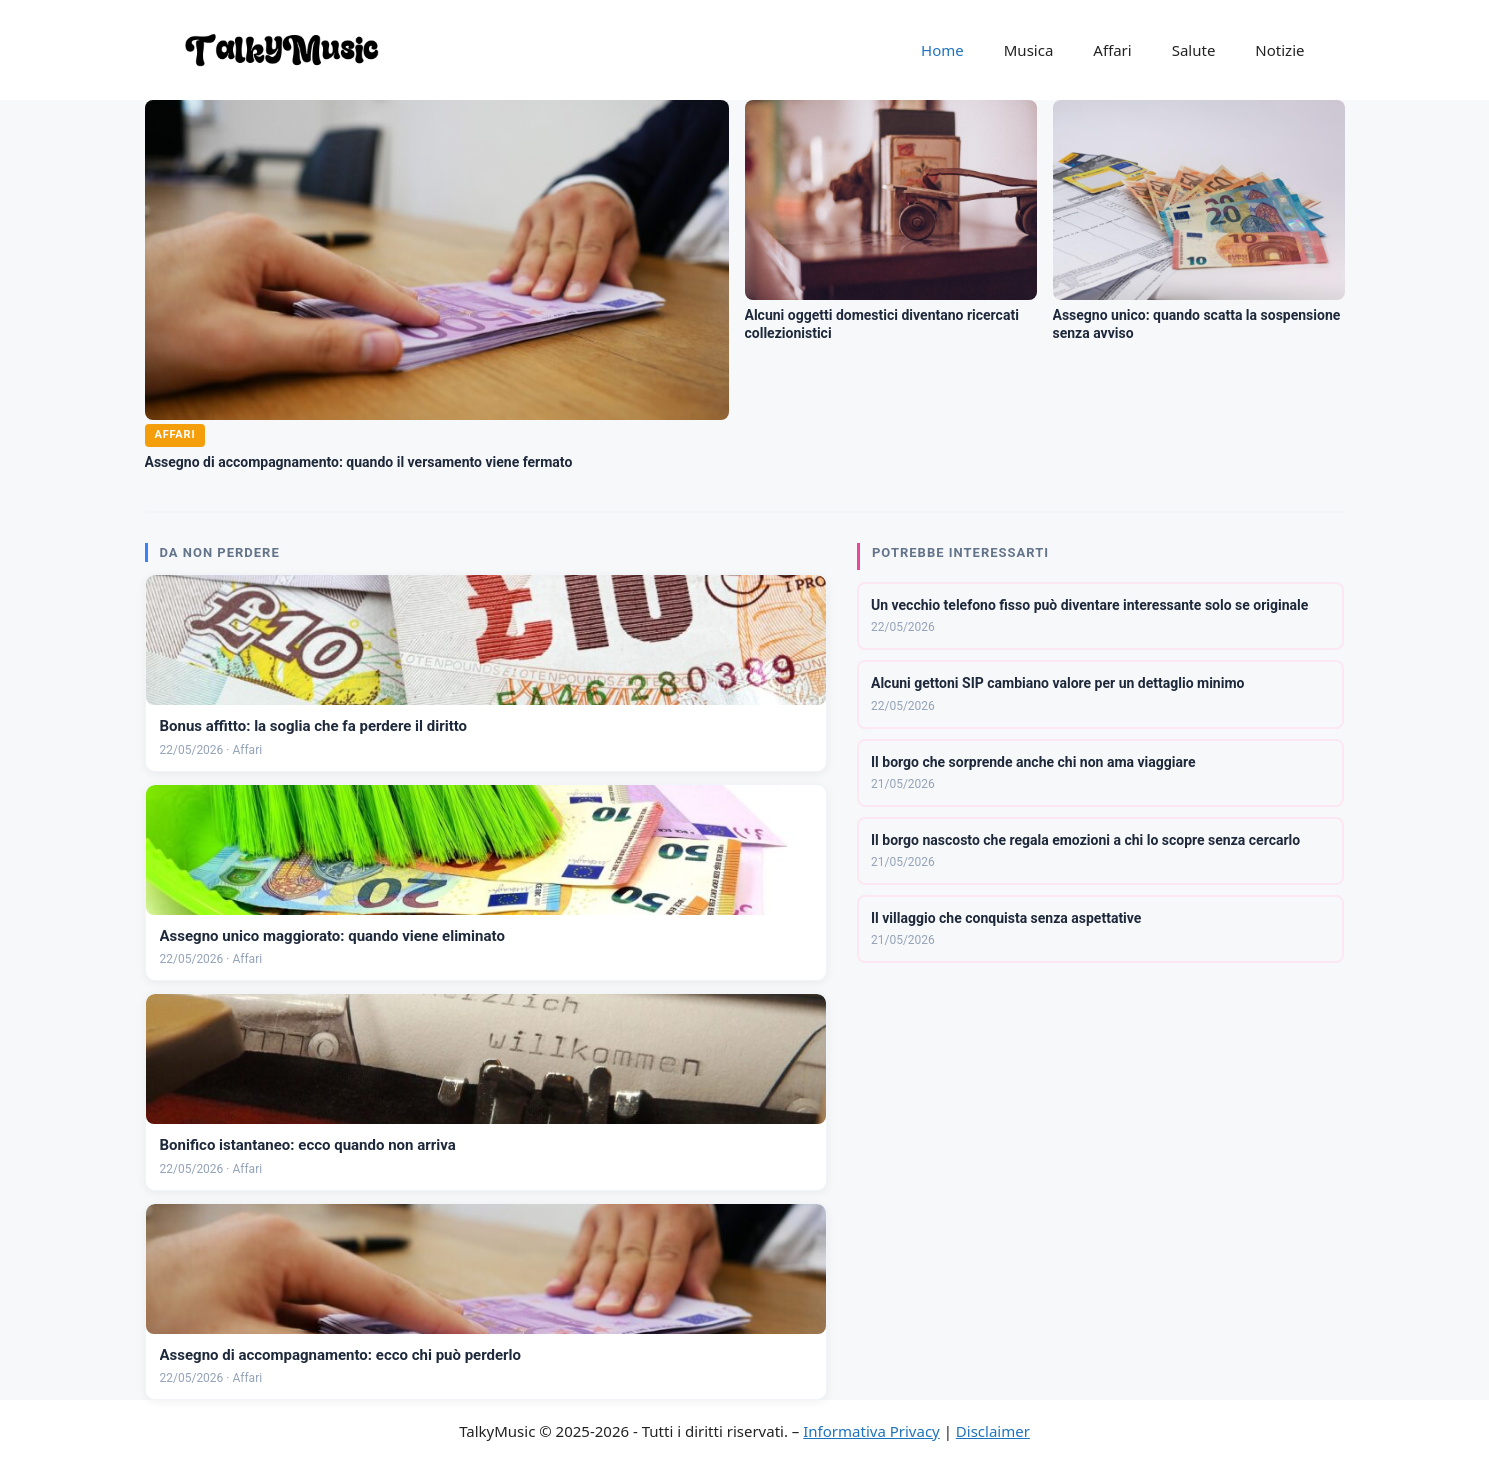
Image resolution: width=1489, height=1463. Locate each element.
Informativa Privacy (871, 1431)
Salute (1194, 50)
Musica (1029, 50)
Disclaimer (993, 1431)
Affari (1112, 50)
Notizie (1279, 50)
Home (942, 50)
